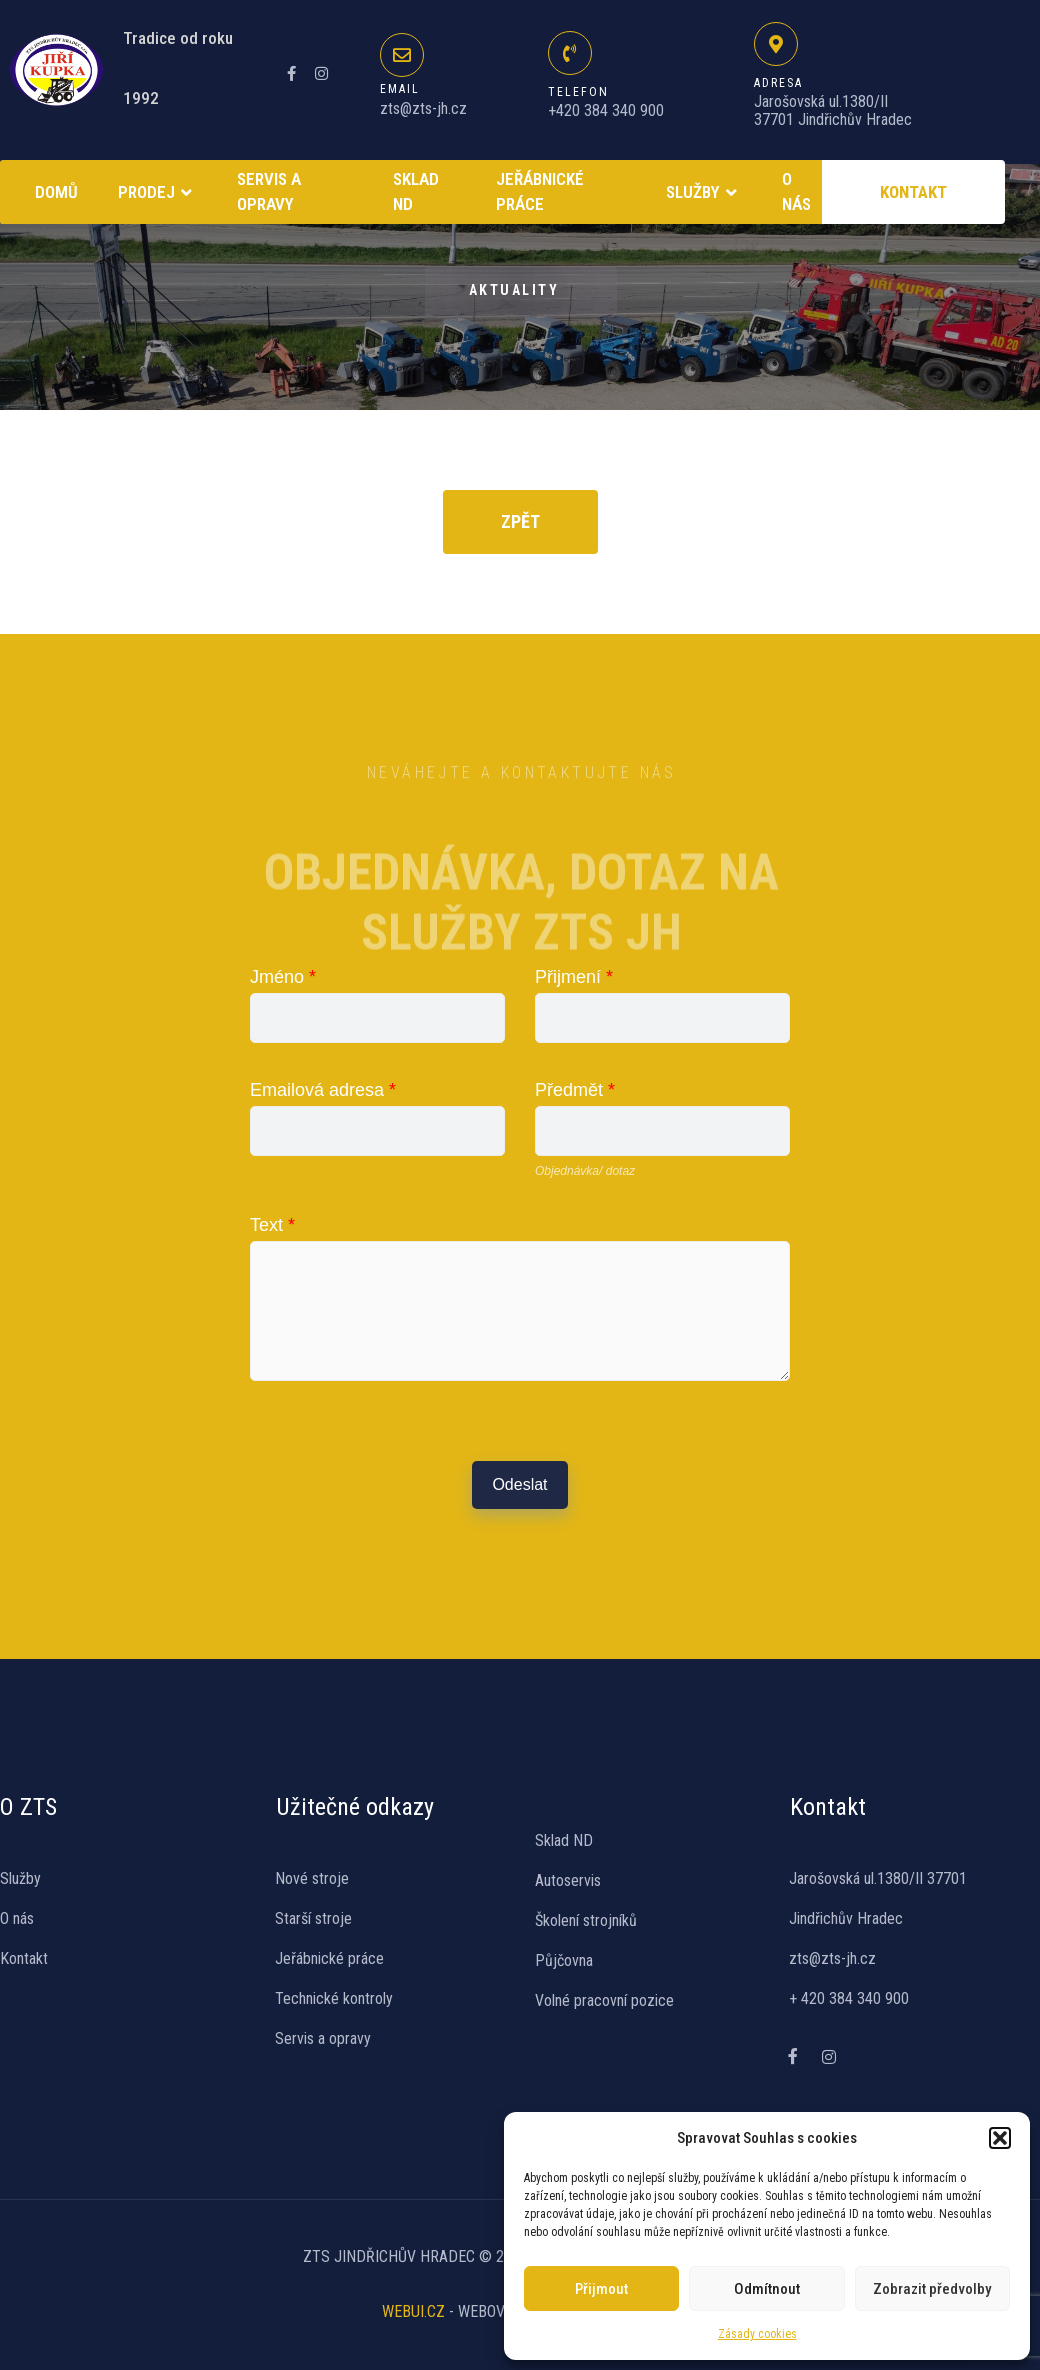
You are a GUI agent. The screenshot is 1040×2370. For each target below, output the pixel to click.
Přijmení (574, 977)
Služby (704, 193)
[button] (1000, 2138)
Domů (56, 192)
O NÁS (796, 192)
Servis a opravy (269, 192)
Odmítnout (767, 2289)
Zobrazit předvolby (932, 2289)
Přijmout (601, 2289)
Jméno (283, 977)
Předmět (575, 1090)
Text (272, 1225)
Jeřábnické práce (540, 192)
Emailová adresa (323, 1090)
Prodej (157, 193)
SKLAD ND (416, 192)
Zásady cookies (757, 2334)
